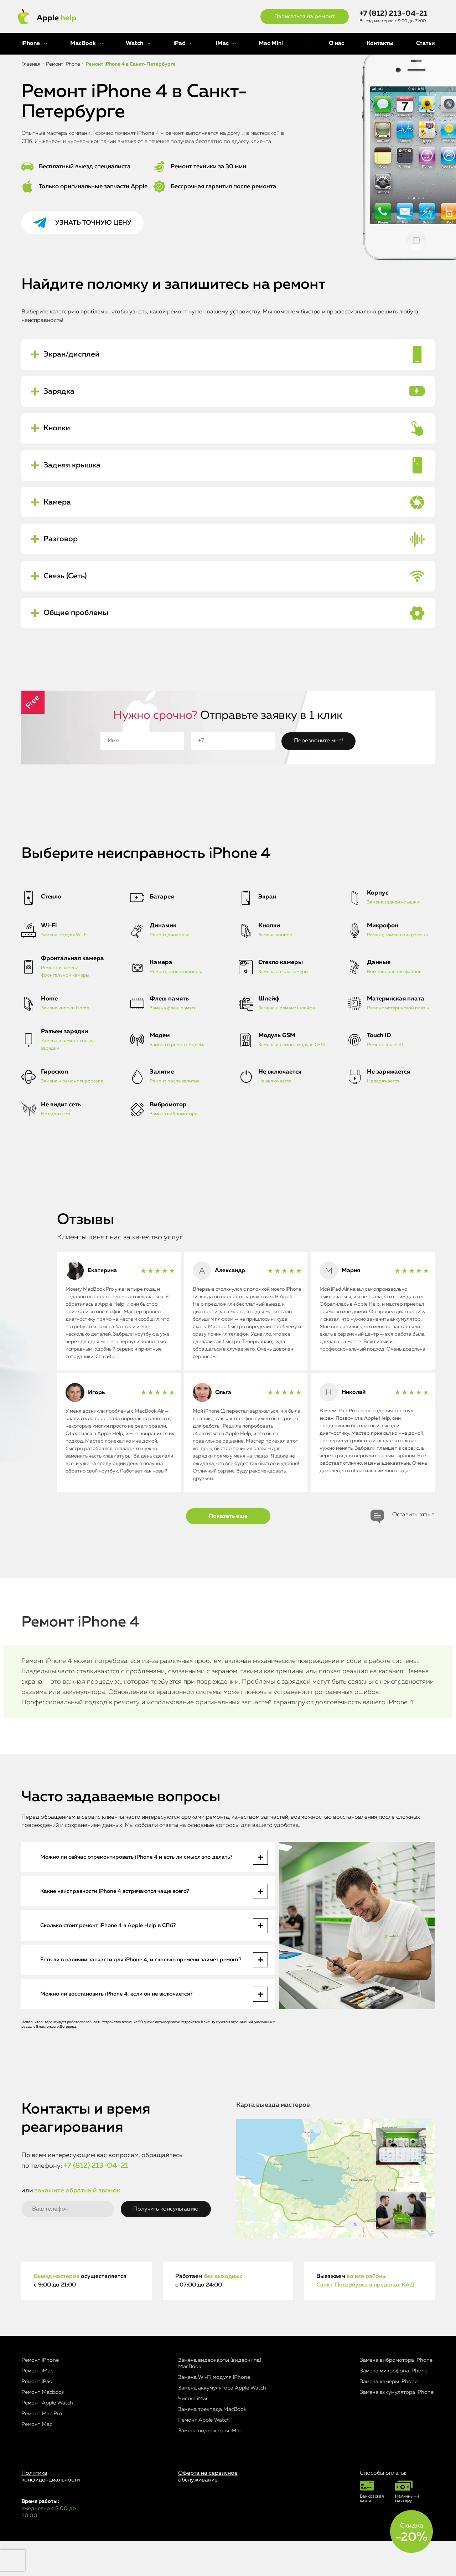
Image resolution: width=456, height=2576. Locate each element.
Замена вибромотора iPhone (396, 2395)
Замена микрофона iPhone (394, 2406)
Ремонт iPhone (40, 2395)
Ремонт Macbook (42, 2427)
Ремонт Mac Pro (41, 2449)
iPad (179, 43)
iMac (222, 43)
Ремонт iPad (36, 2416)
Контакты (380, 43)
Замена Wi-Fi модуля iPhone (214, 2412)
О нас (336, 43)
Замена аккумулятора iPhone (397, 2427)
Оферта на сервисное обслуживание (208, 2512)
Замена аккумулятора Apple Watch (222, 2423)
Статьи (425, 43)
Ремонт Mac (36, 2459)
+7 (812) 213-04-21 (393, 13)
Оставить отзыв (413, 1550)
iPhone (30, 43)
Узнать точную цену (93, 223)
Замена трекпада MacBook (212, 2444)
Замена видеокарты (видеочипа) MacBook (219, 2399)
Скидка (411, 2533)
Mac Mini (271, 43)
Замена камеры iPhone (389, 2416)
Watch (134, 43)
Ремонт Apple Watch (47, 2438)
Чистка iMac (193, 2434)
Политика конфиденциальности (50, 2512)
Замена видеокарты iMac (210, 2466)
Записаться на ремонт (305, 17)
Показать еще (228, 1552)
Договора (67, 2062)
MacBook (83, 43)
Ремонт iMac (37, 2406)
